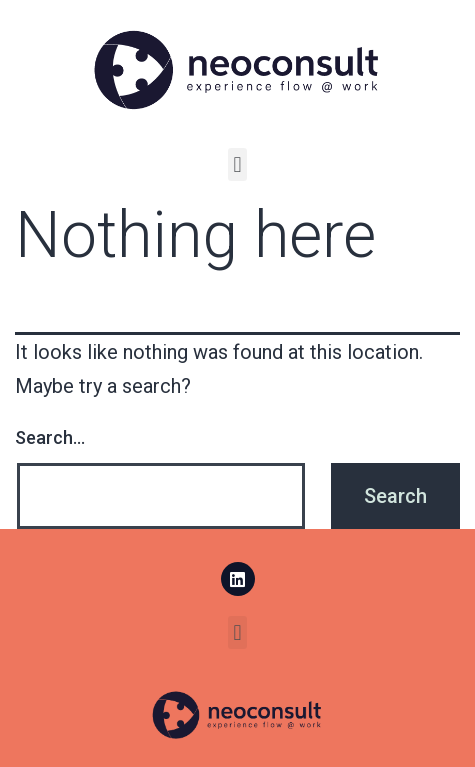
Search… (50, 437)
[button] (237, 164)
